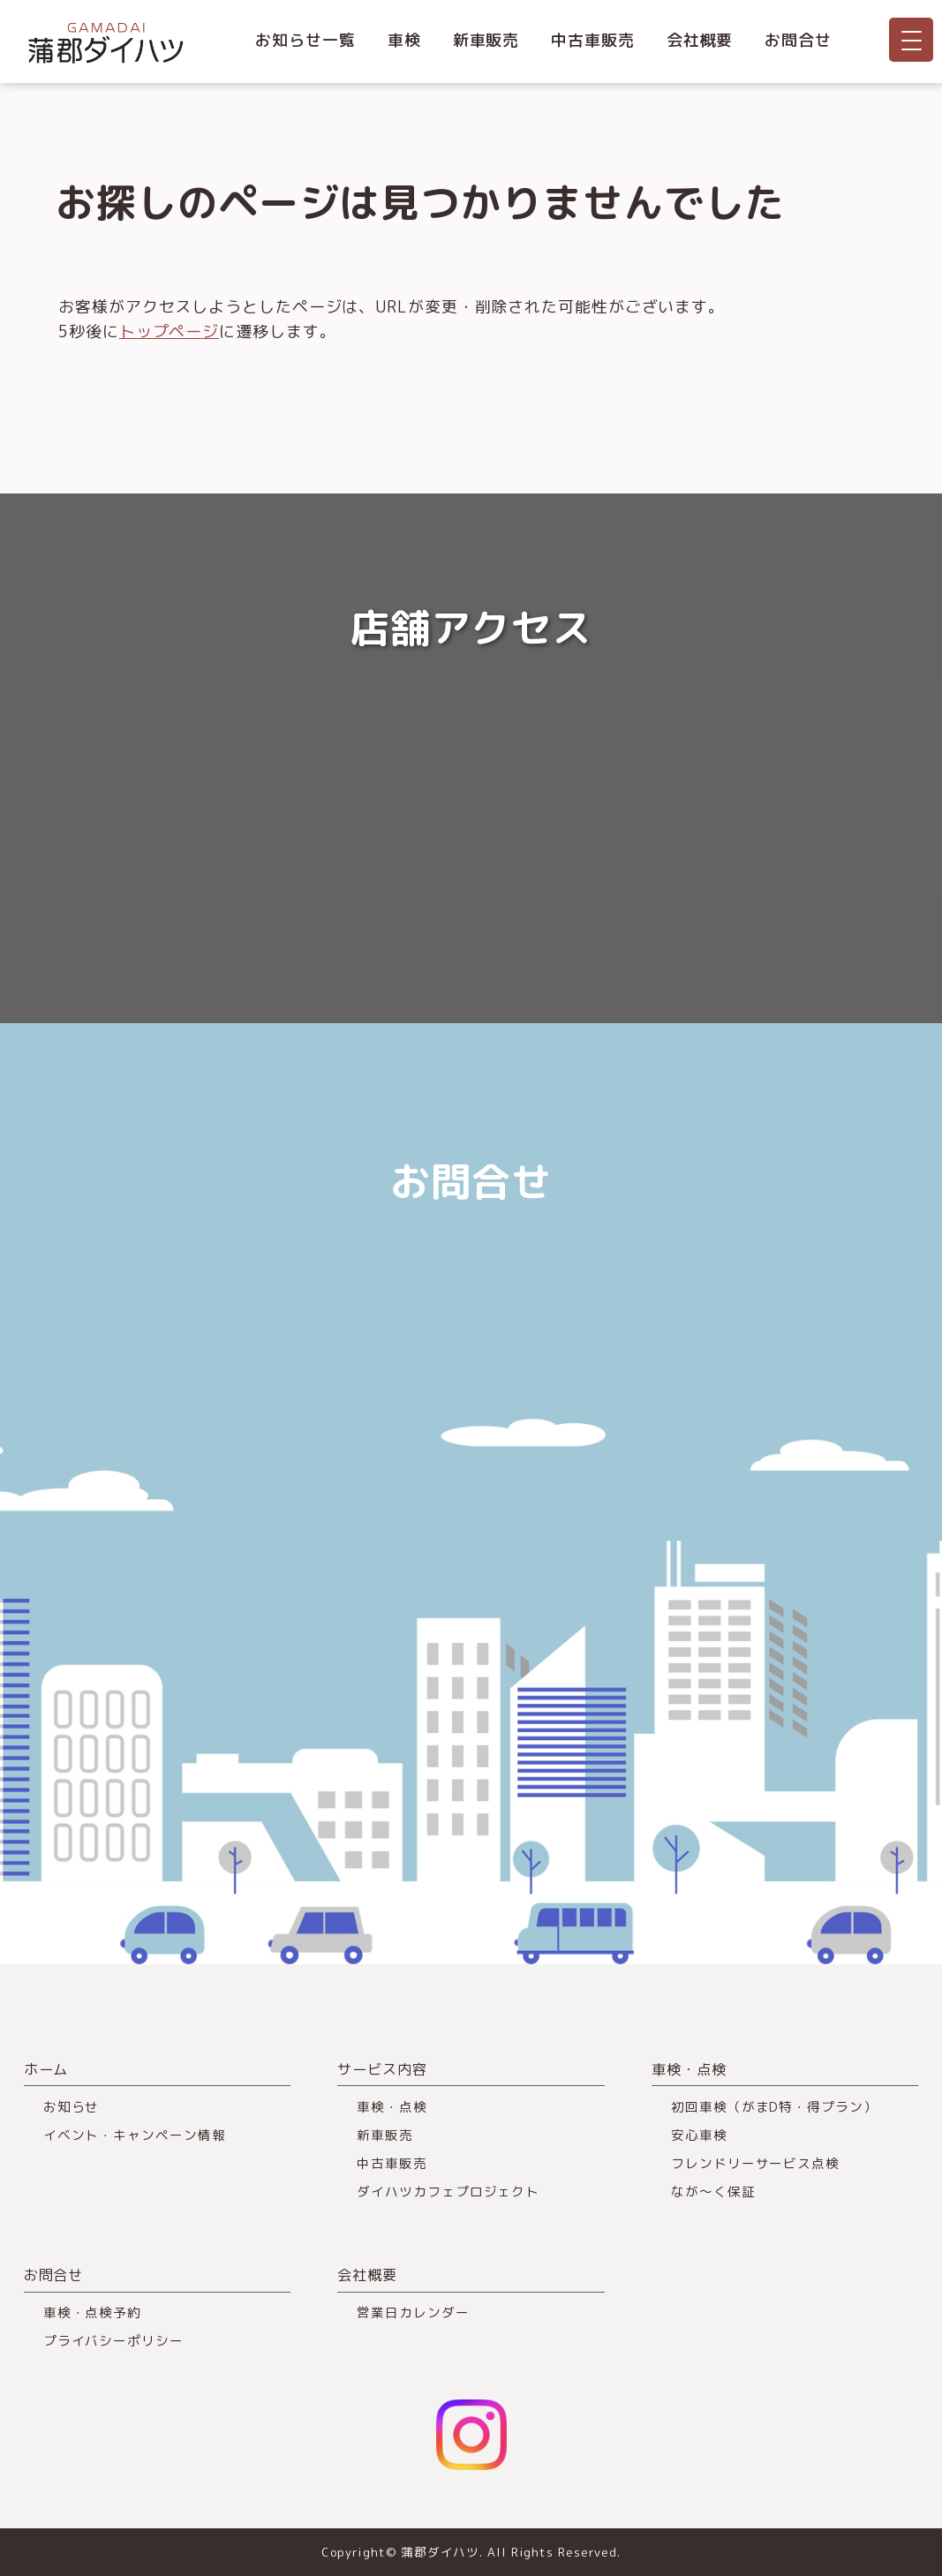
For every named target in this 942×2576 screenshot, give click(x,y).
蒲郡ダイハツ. (442, 2551)
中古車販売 (593, 40)
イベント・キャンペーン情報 (134, 2135)
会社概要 (700, 40)
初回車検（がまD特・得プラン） (774, 2107)
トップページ (169, 331)
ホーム (46, 2069)
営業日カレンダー (413, 2312)
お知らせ (71, 2107)
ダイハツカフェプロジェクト (448, 2191)
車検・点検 (392, 2107)
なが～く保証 (713, 2191)
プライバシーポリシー (113, 2340)
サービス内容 (381, 2069)
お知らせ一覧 (305, 40)
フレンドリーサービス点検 (755, 2163)
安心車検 (699, 2135)
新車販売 (486, 40)
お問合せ (798, 40)
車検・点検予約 (92, 2312)
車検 (404, 40)
